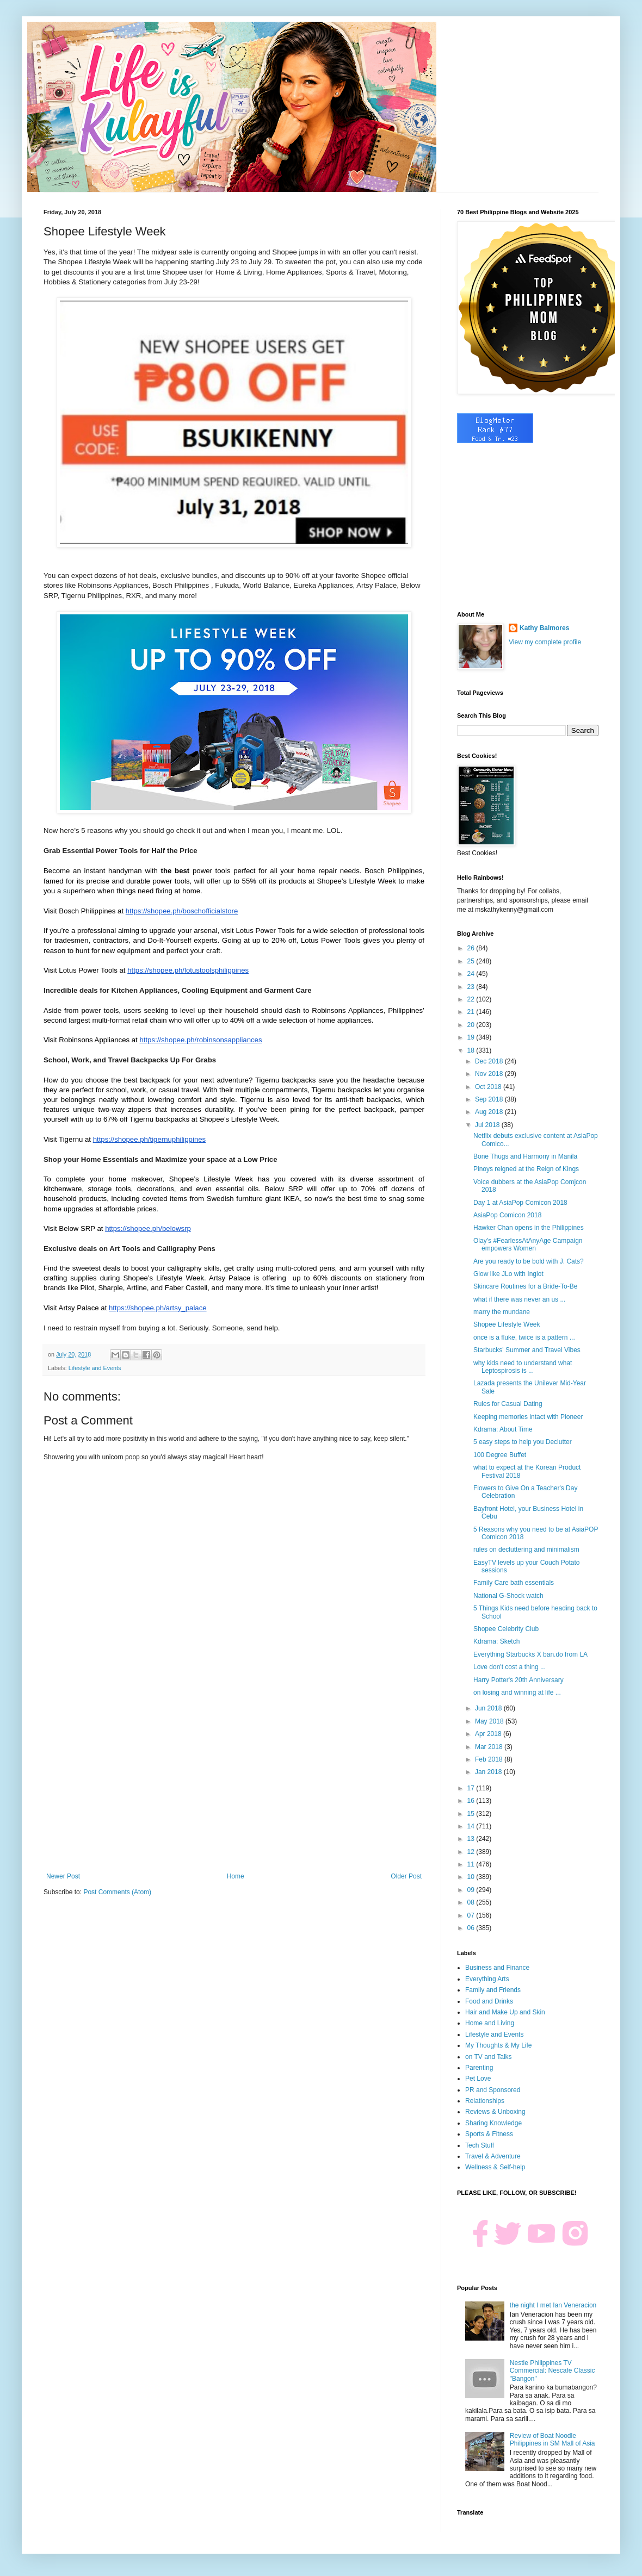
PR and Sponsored (492, 2090)
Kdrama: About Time (503, 1429)
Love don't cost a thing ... (509, 1667)
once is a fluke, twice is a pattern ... (524, 1337)
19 (472, 1037)
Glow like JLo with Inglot (508, 1274)
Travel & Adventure (493, 2156)
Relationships (484, 2101)
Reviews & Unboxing (495, 2111)
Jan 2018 (489, 1772)
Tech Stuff (479, 2145)
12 (472, 1852)
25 (472, 961)
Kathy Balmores (544, 628)
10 (472, 1877)
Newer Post (63, 1876)
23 (472, 987)
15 (472, 1814)
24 (472, 974)
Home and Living (489, 2023)
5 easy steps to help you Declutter (522, 1442)
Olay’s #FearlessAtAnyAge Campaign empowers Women (528, 1244)
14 (472, 1826)
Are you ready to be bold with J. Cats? (528, 1261)
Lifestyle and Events (95, 1368)
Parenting (479, 2067)
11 (472, 1864)
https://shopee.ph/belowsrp (148, 1228)
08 (472, 1902)
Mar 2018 (489, 1747)
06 (472, 1928)
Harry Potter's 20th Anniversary (518, 1680)
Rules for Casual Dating (507, 1404)
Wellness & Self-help (495, 2167)
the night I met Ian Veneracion (553, 2305)
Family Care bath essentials (513, 1582)
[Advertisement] (234, 1783)
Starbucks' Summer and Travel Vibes (527, 1350)
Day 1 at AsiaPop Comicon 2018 (520, 1202)
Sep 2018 (490, 1099)
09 (472, 1890)
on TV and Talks (488, 2057)
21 (472, 1012)
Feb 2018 (489, 1759)
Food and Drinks (489, 2001)
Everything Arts (487, 1979)
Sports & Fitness (489, 2134)
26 (472, 948)
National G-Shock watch (508, 1596)
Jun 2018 (489, 1708)
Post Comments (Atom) (117, 1892)
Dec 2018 (490, 1061)
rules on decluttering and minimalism (526, 1549)
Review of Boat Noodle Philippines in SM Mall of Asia (552, 2439)
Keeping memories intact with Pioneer (528, 1417)
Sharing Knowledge (493, 2123)
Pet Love (478, 2078)
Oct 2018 (489, 1087)
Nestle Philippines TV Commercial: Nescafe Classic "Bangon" (552, 2370)
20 (472, 1025)
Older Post (406, 1876)
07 (472, 1915)
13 (472, 1839)
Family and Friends (493, 1990)
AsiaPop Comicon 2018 (507, 1215)
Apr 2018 (489, 1734)
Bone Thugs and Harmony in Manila (525, 1156)
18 (472, 1050)
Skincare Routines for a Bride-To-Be (525, 1286)
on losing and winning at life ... (517, 1692)
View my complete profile (545, 642)
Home (235, 1876)
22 (472, 999)
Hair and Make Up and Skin (505, 2012)
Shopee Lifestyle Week (506, 1324)
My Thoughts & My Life (498, 2045)
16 (472, 1801)
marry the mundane (501, 1312)
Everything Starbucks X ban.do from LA (530, 1654)
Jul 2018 (488, 1125)
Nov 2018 (490, 1074)
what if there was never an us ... (519, 1299)
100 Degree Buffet (499, 1455)
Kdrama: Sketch (496, 1641)
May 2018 (490, 1721)
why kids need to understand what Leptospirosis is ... (522, 1366)
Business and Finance (497, 1967)
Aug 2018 (490, 1112)
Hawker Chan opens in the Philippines (528, 1227)
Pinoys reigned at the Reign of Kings (526, 1169)
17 (472, 1788)
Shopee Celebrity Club (506, 1629)
